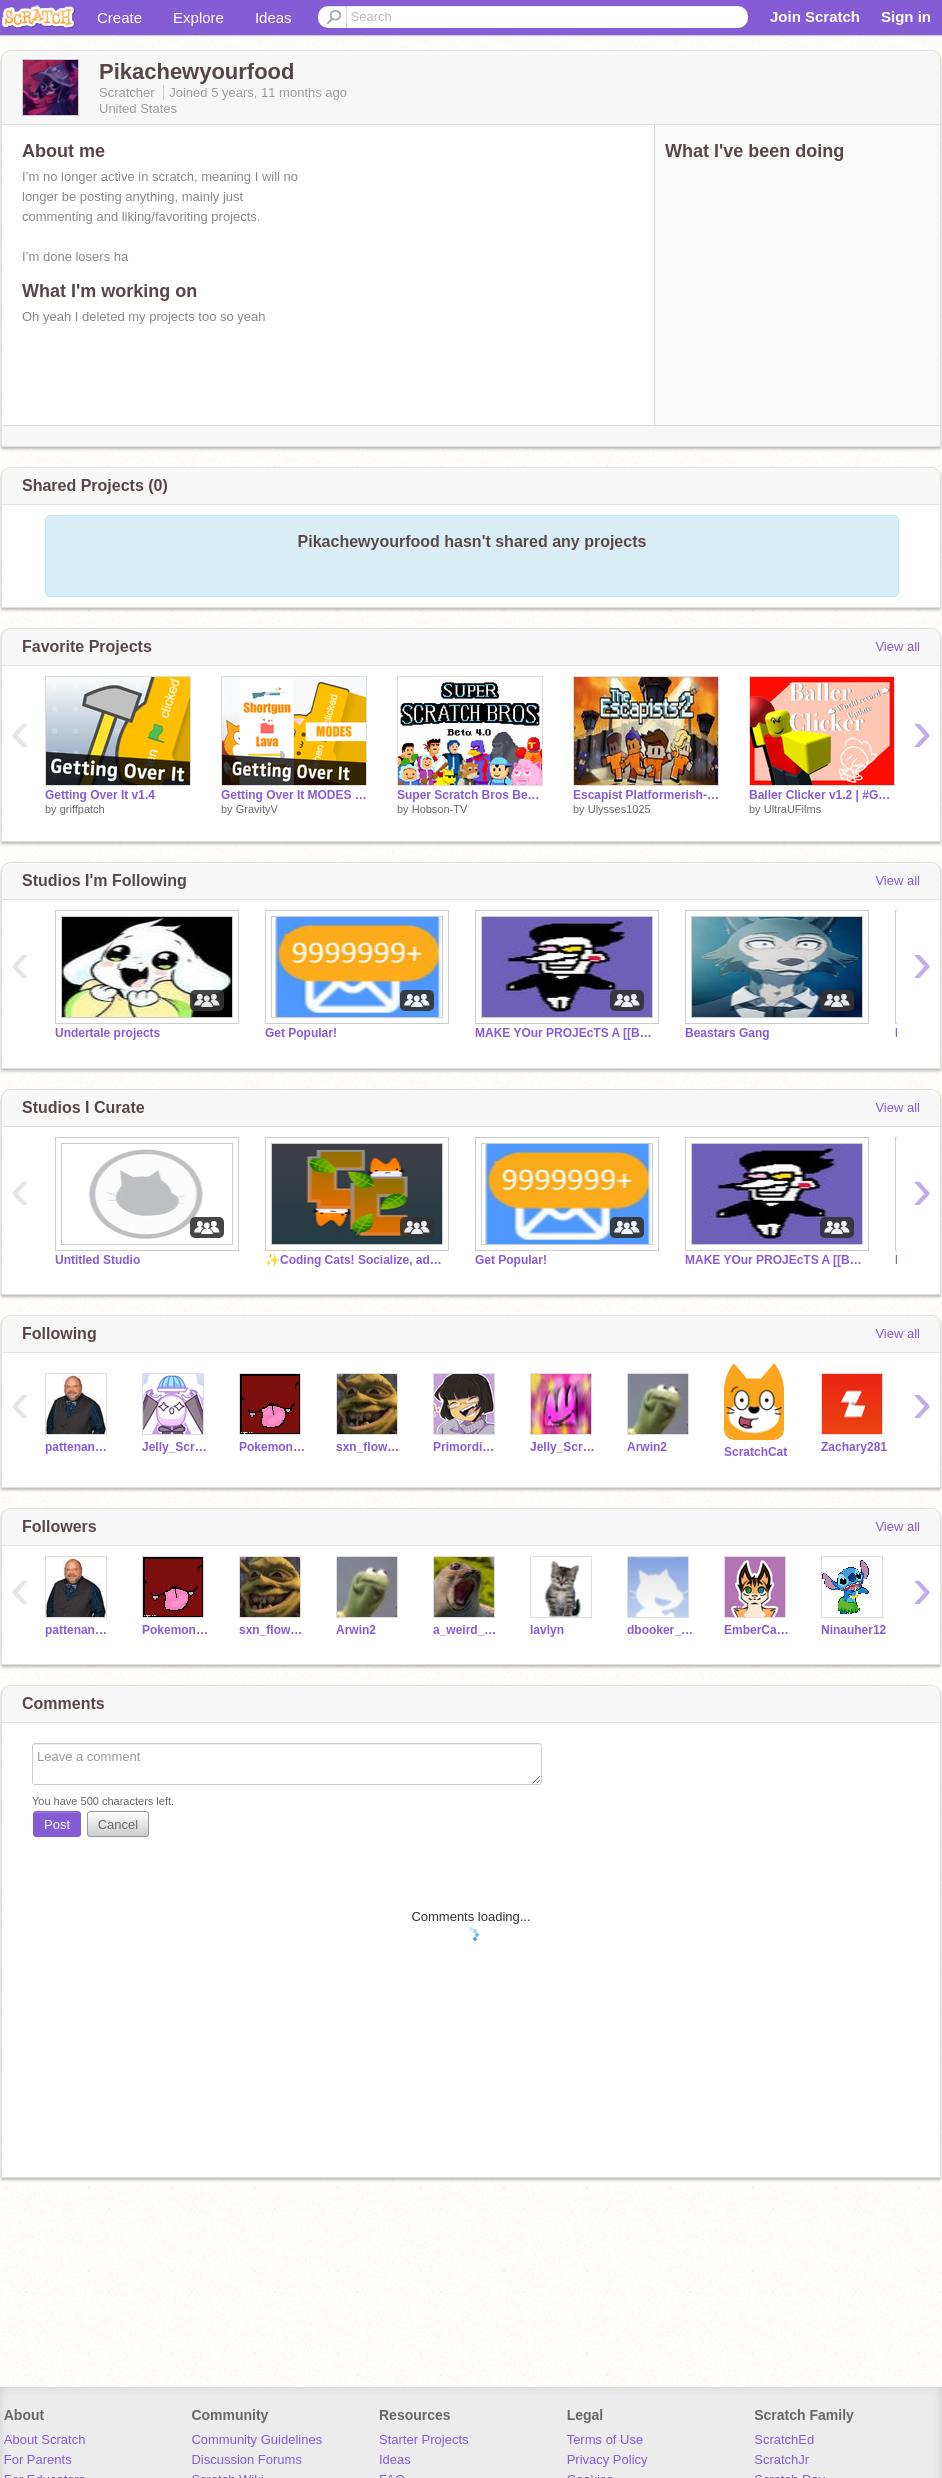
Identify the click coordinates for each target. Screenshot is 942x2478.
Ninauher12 (853, 1630)
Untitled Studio (97, 1260)
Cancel (118, 1824)
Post (57, 1824)
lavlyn (547, 1630)
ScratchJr (781, 2459)
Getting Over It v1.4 (100, 795)
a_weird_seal (466, 1630)
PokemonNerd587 (272, 1447)
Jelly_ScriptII (563, 1447)
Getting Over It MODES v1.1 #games (294, 795)
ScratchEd (784, 2439)
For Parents (38, 2459)
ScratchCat (755, 1452)
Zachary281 (854, 1447)
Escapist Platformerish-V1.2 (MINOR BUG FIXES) (646, 795)
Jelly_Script (175, 1447)
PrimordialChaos (466, 1447)
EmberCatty (757, 1630)
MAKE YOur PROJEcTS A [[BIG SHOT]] (565, 1033)
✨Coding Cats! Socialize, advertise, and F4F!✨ (355, 1260)
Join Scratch (815, 16)
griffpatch (82, 809)
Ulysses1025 (619, 809)
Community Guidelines (256, 2439)
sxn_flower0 (369, 1447)
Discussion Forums (246, 2459)
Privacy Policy (607, 2459)
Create (119, 17)
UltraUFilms (792, 809)
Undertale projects (107, 1033)
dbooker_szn (660, 1630)
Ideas (273, 17)
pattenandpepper (78, 1447)
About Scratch (45, 2439)
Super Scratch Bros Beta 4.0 (470, 795)
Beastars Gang (727, 1033)
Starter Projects (424, 2439)
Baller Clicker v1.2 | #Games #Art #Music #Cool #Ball (822, 795)
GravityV (257, 809)
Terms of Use (605, 2439)
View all (897, 646)
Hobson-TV (440, 809)
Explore (198, 17)
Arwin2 (647, 1447)
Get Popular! (301, 1033)
